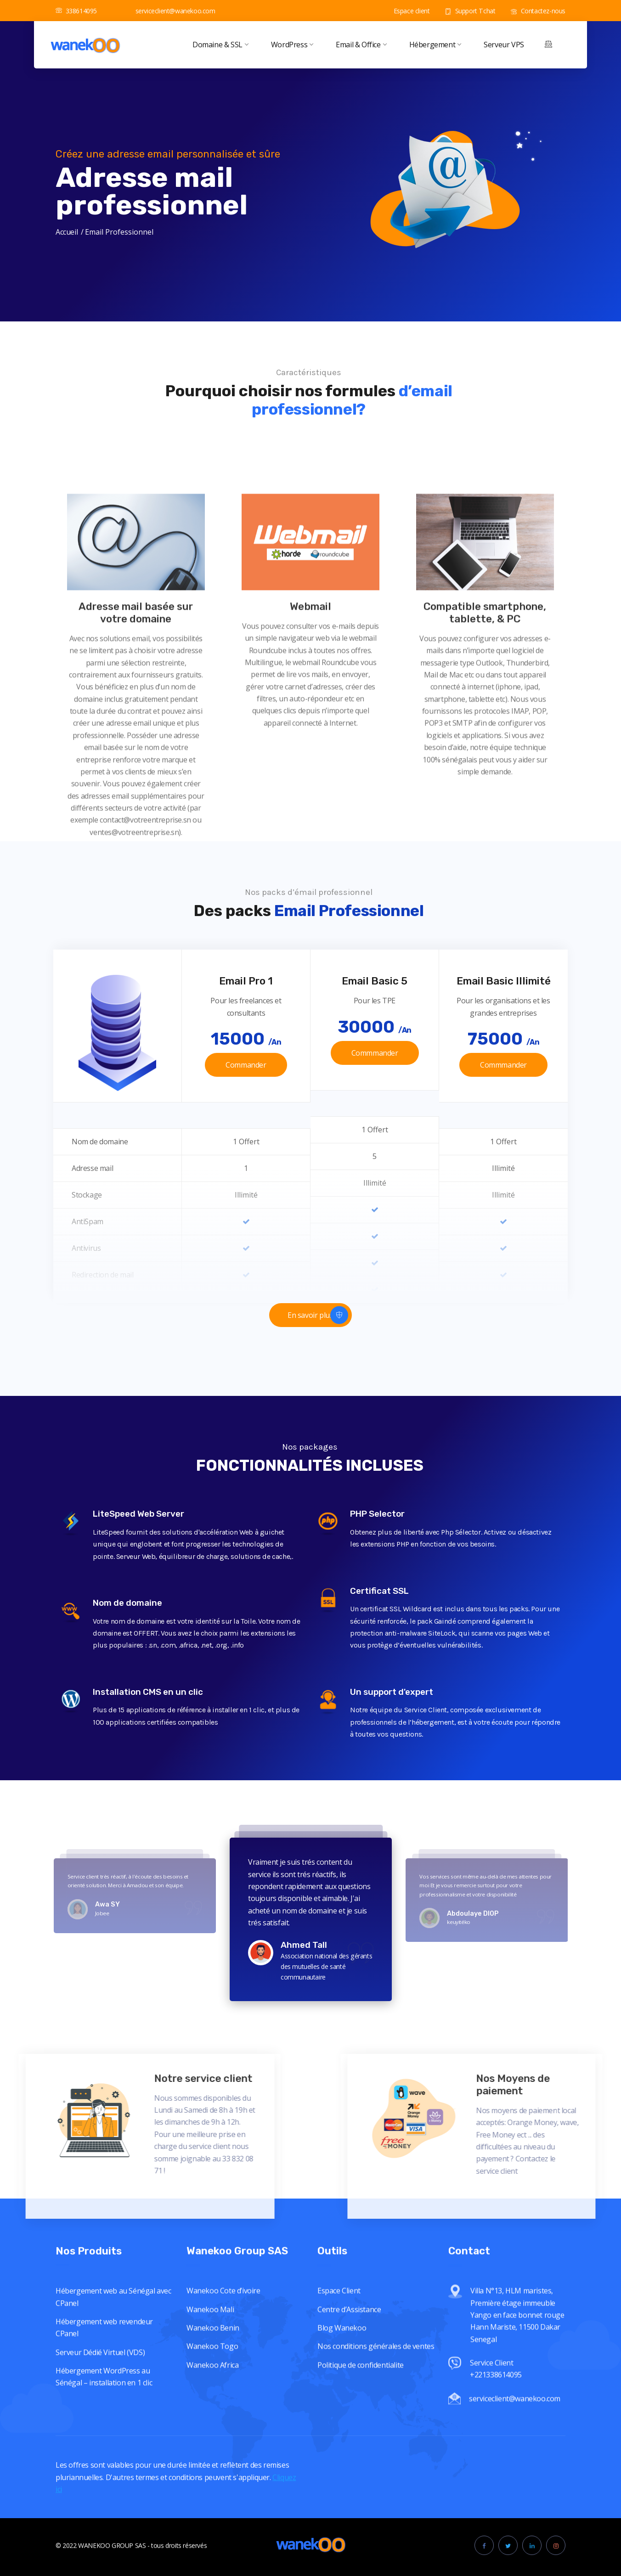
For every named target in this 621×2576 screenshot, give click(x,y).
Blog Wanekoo (341, 2449)
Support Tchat (470, 10)
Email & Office (361, 44)
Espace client (406, 10)
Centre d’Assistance (349, 2431)
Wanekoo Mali (210, 2431)
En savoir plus (318, 1315)
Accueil (67, 232)
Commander (246, 1065)
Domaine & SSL (220, 44)
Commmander (374, 1053)
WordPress (292, 44)
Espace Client (339, 2412)
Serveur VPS (504, 44)
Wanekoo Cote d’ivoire (223, 2412)
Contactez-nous (538, 10)
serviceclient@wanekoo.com (170, 10)
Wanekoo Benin (212, 2449)
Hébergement (435, 44)
